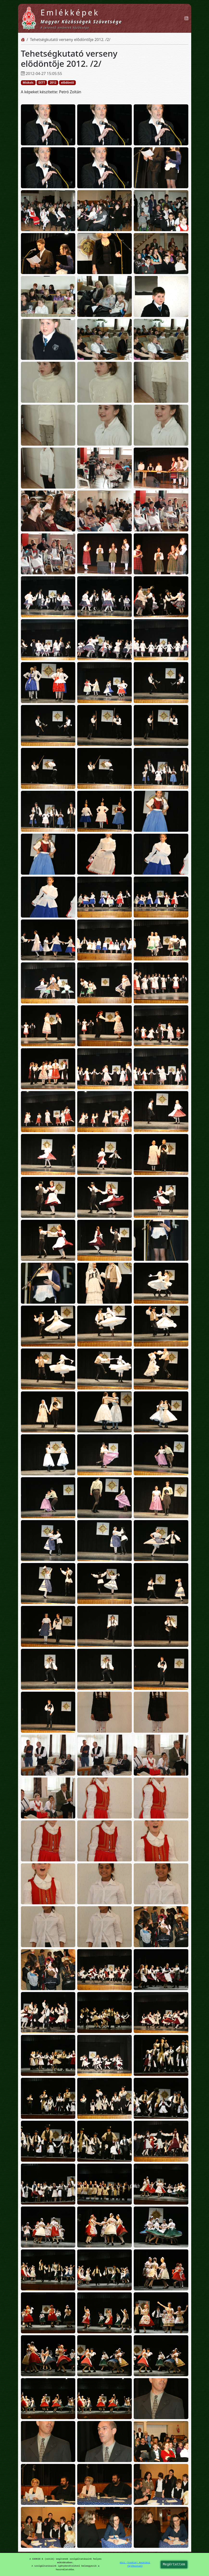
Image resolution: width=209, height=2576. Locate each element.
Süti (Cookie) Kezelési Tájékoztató (135, 2564)
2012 (53, 82)
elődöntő (67, 82)
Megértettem (174, 2564)
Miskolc (28, 82)
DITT (41, 82)
